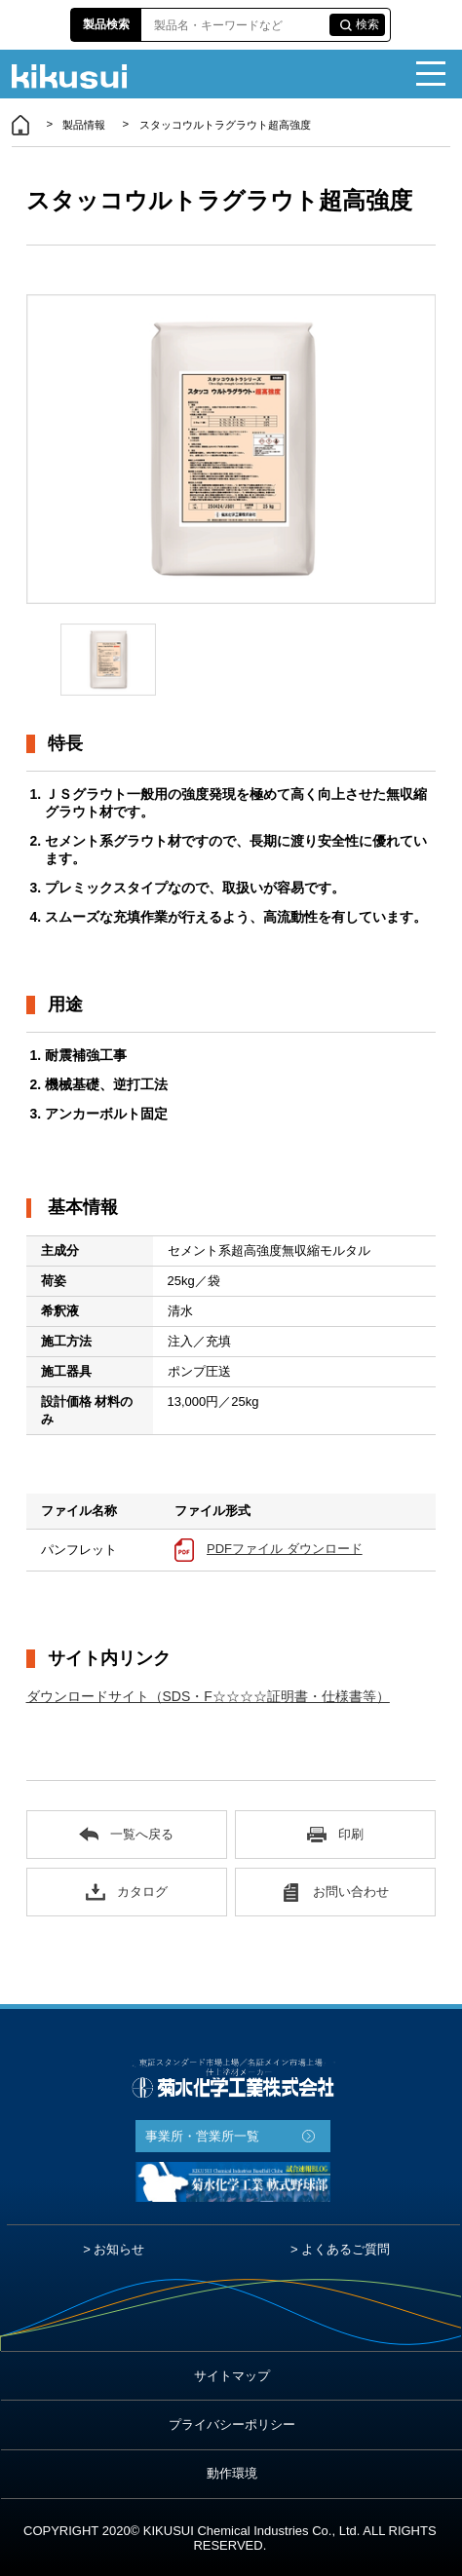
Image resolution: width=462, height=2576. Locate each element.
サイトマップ (232, 2375)
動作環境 (232, 2473)
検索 (367, 24)
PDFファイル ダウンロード (285, 1548)
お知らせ (119, 2249)
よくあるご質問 (345, 2249)
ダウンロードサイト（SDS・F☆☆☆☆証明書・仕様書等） (208, 1696)
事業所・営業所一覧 (202, 2136)
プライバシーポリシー (232, 2424)
